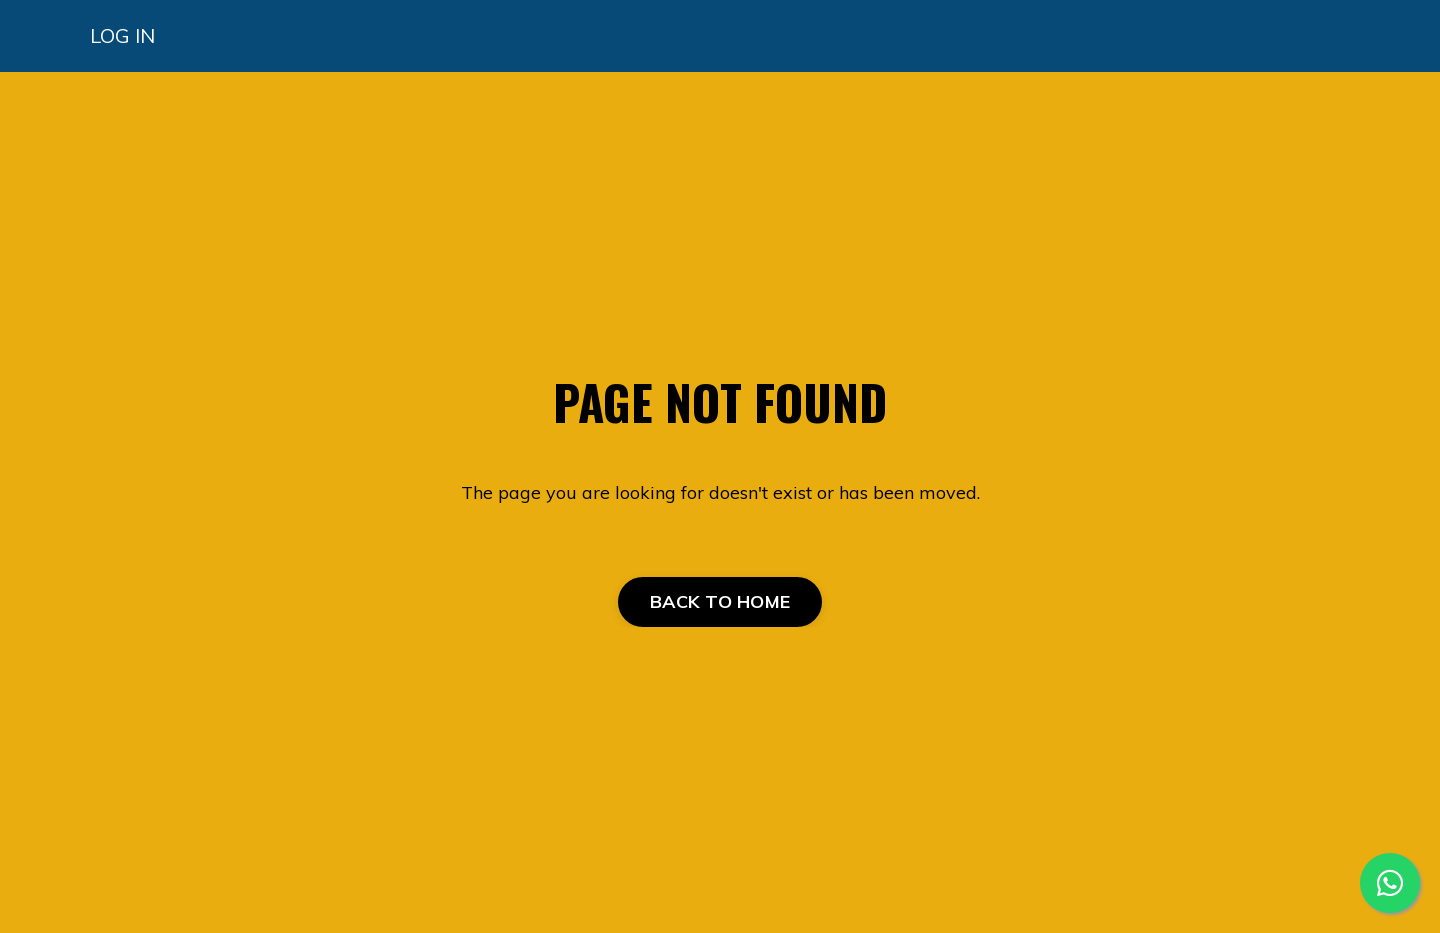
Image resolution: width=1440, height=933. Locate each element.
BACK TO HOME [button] (720, 601)
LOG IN (122, 35)
